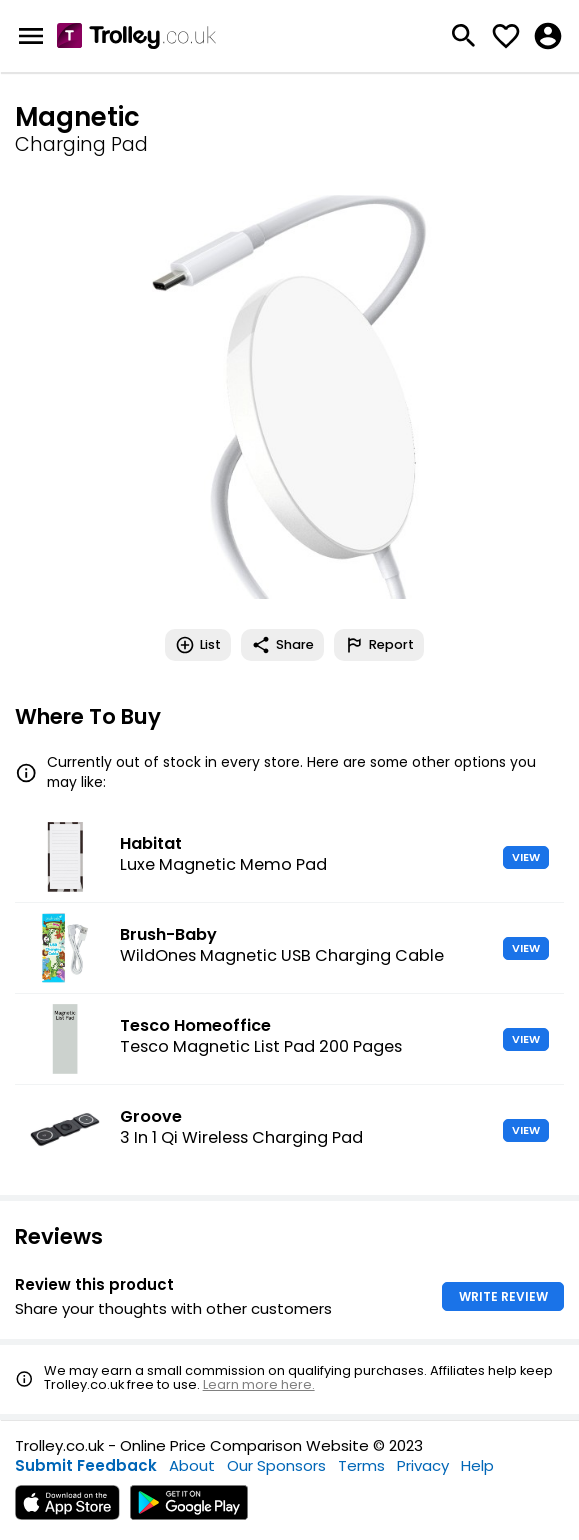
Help (477, 1465)
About (192, 1465)
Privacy (423, 1465)
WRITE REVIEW (503, 1296)
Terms (361, 1465)
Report (379, 645)
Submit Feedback (86, 1465)
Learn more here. (259, 1384)
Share (282, 645)
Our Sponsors (276, 1465)
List (198, 645)
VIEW (526, 857)
